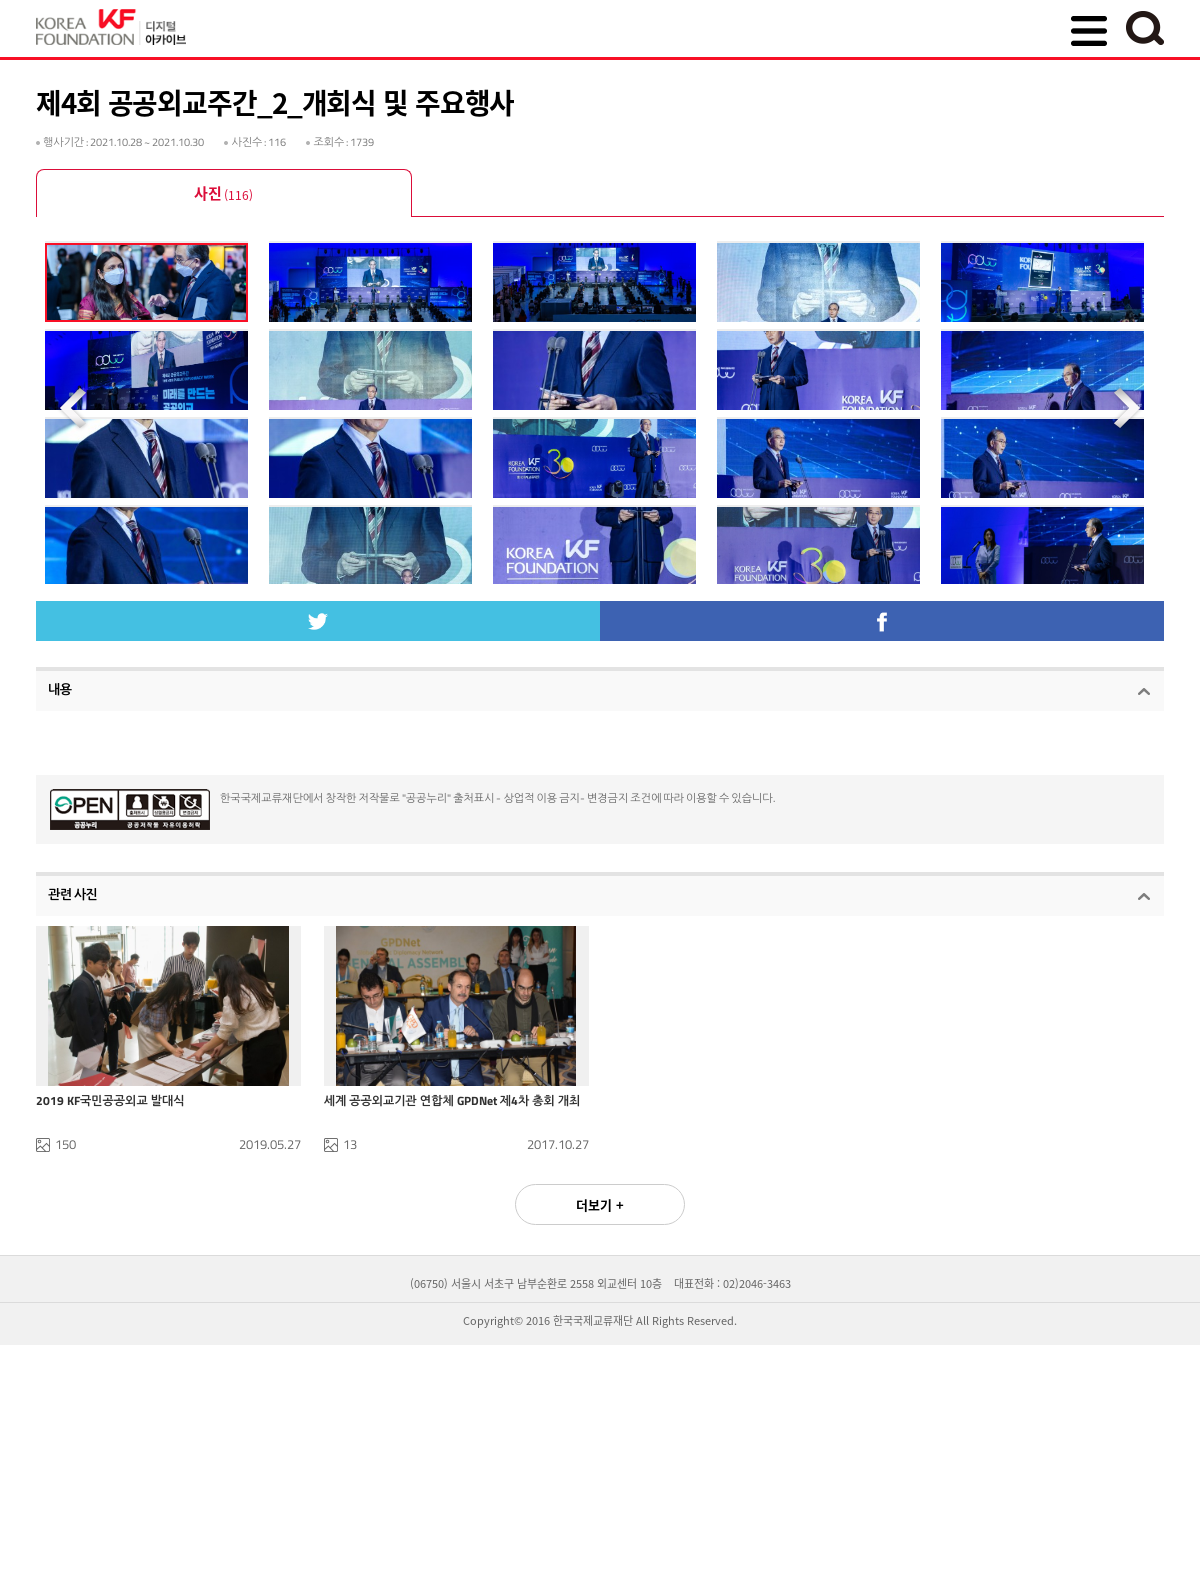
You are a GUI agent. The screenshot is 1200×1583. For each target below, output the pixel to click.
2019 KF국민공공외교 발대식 (110, 1189)
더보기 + (600, 1292)
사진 (223, 195)
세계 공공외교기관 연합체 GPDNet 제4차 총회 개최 (452, 1189)
